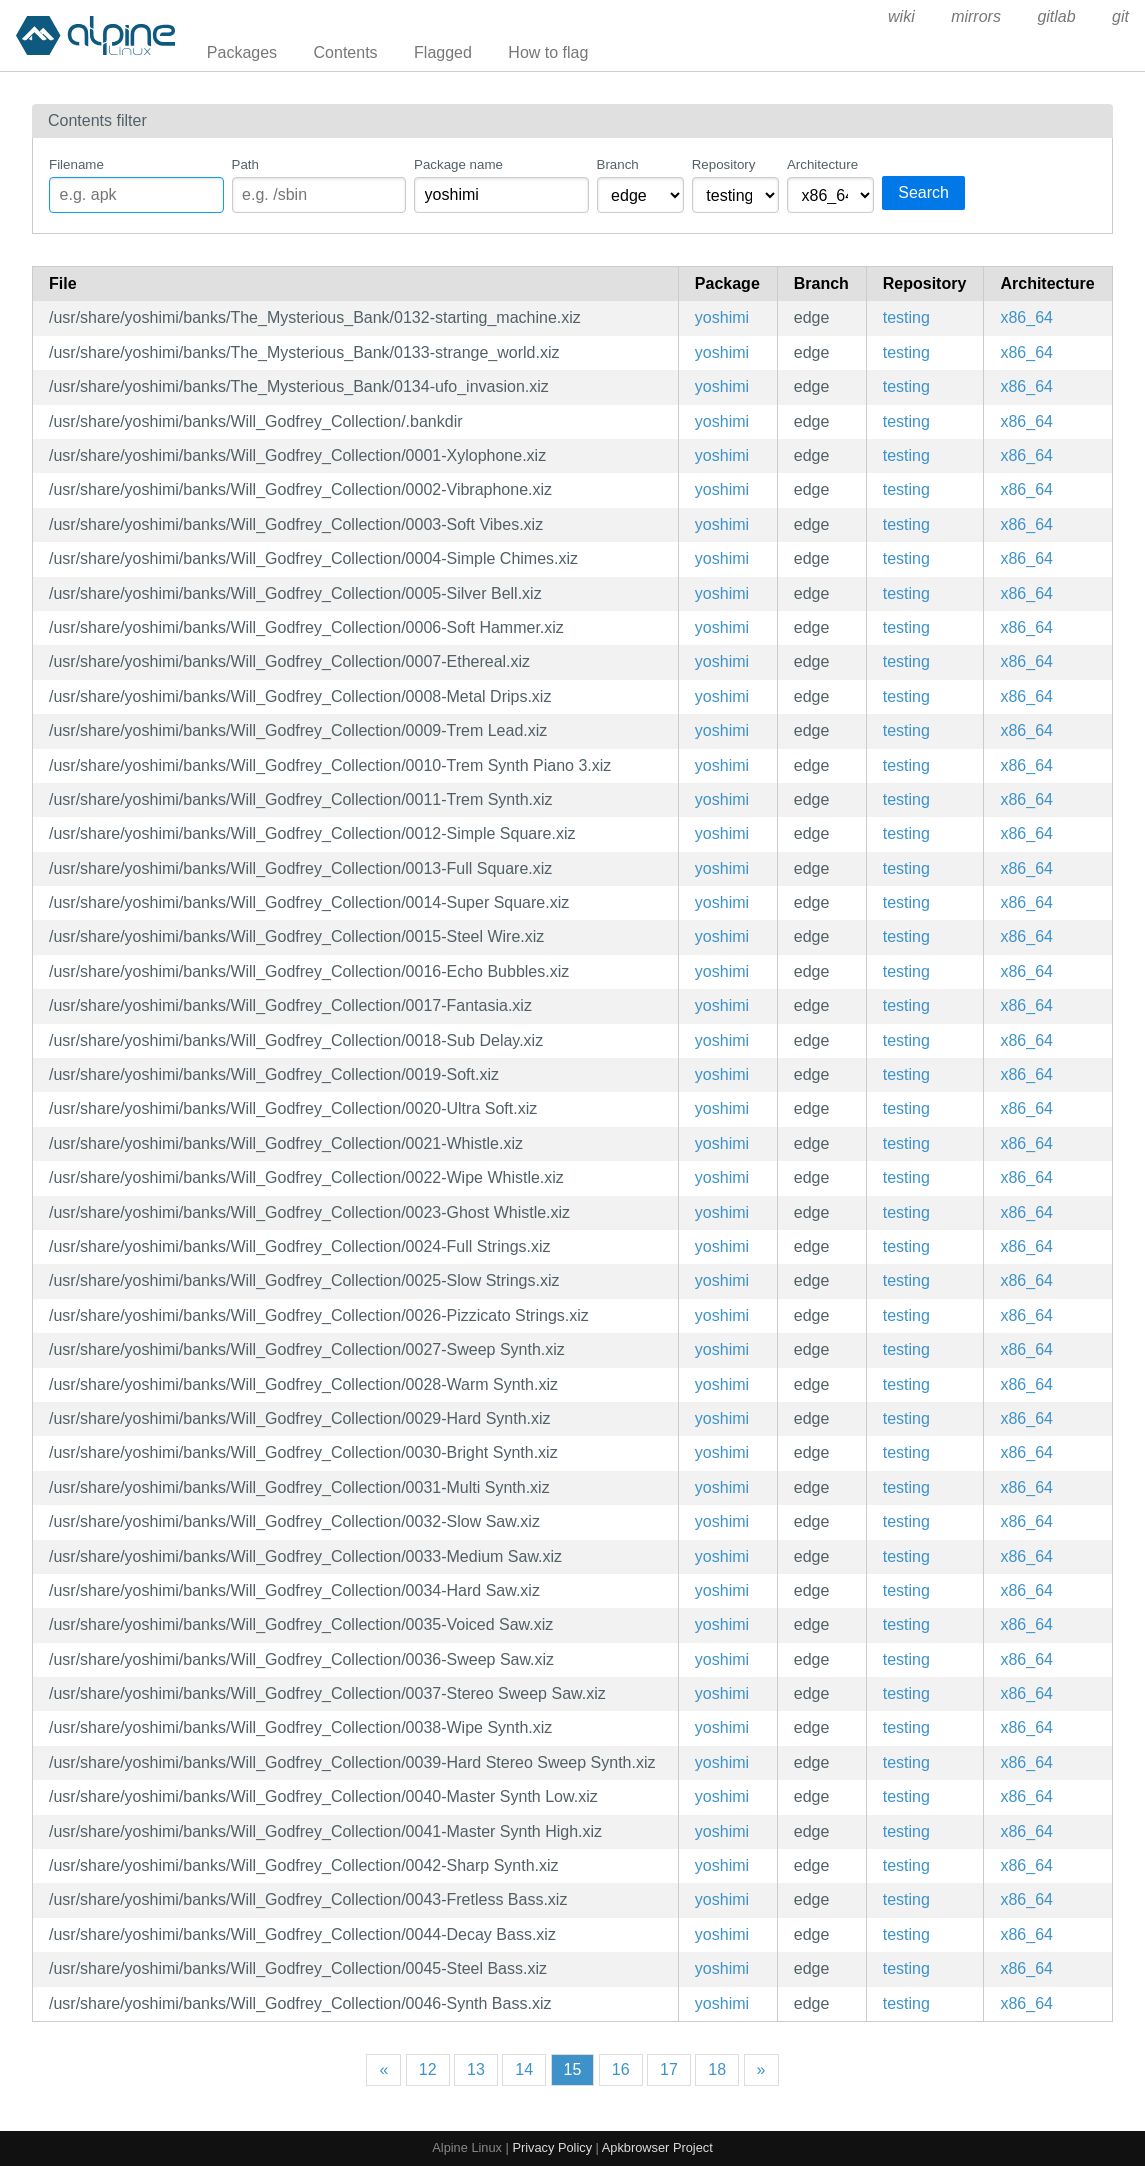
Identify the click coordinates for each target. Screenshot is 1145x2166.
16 (621, 2069)
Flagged (443, 52)
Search (923, 192)
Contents (346, 52)
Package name (458, 164)
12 (428, 2069)
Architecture (822, 164)
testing (906, 317)
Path (245, 164)
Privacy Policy (552, 2147)
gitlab (1056, 16)
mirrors (976, 16)
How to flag (548, 52)
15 (573, 2069)
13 (476, 2069)
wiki (901, 16)
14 (524, 2069)
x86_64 (1026, 317)
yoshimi (722, 317)
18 (717, 2069)
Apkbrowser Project (657, 2147)
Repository (724, 164)
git (1120, 16)
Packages (242, 52)
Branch (618, 164)
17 (669, 2069)
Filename (76, 164)
